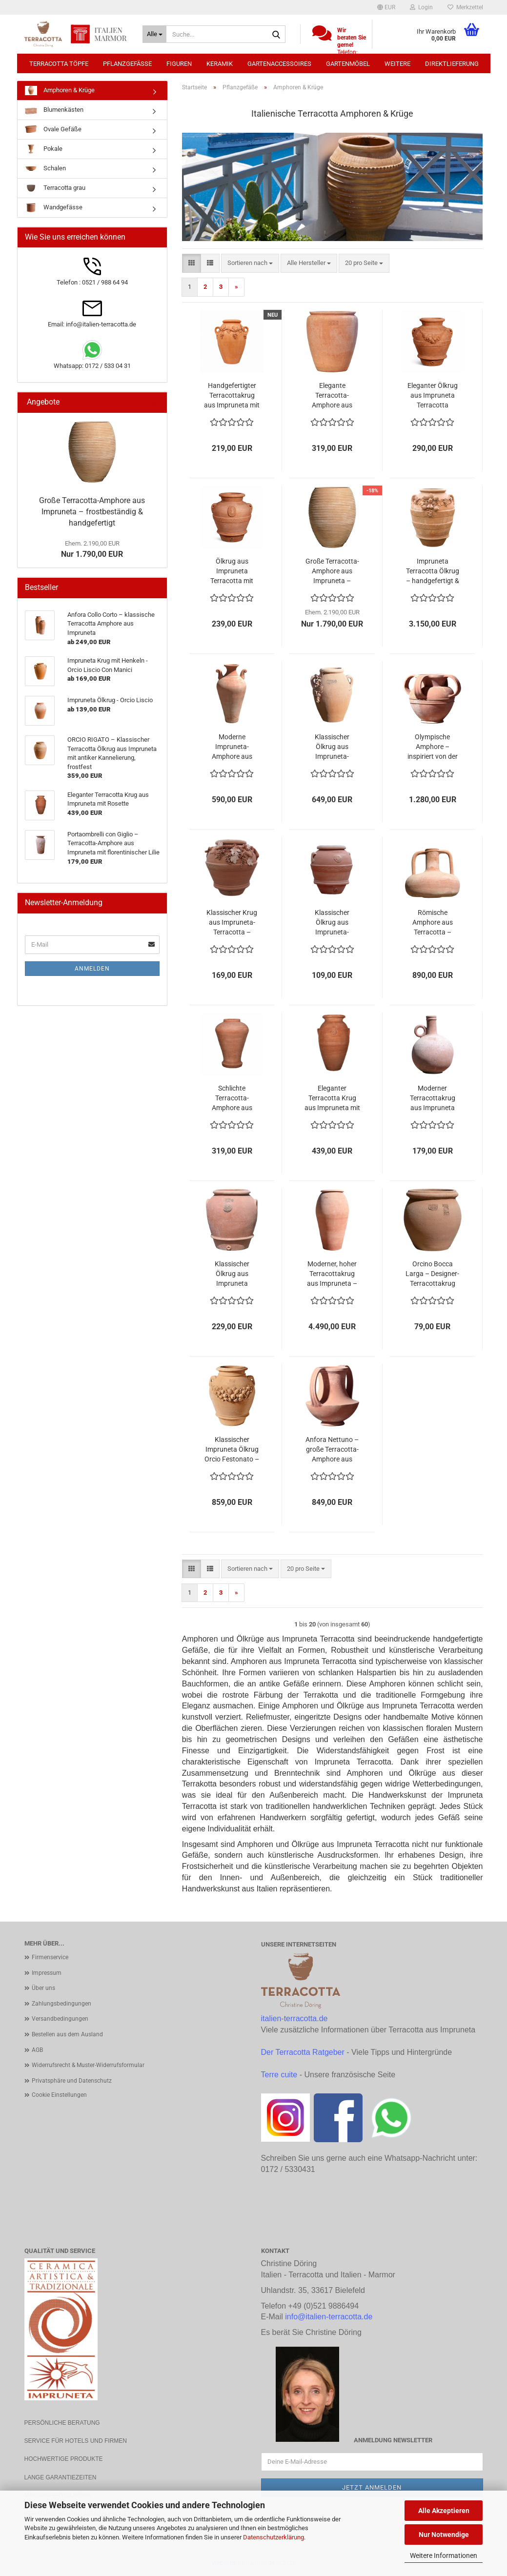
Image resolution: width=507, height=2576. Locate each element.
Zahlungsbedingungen (61, 2003)
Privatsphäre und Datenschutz (72, 2080)
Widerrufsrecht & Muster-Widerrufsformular (88, 2065)
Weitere (397, 63)
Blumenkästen (54, 110)
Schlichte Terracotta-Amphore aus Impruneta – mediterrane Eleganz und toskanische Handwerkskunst (232, 1098)
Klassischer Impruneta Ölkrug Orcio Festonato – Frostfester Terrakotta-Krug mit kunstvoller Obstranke (231, 1450)
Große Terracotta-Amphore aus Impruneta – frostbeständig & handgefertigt (332, 571)
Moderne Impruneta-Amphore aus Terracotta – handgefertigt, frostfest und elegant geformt (232, 747)
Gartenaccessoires (279, 63)
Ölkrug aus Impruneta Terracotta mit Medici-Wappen (232, 571)
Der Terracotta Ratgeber (303, 2052)
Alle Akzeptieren (443, 2511)
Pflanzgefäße (127, 63)
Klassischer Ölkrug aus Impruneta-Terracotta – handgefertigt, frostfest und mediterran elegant (332, 923)
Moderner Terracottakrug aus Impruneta (432, 1098)
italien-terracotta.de (294, 2018)
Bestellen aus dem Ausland (67, 2034)
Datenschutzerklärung (273, 2537)
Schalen (45, 168)
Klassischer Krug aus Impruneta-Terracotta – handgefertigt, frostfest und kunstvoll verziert (232, 923)
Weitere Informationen (443, 2555)
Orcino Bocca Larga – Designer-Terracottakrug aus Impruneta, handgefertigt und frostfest (432, 1274)
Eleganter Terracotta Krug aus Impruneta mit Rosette (332, 1098)
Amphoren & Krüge (60, 90)
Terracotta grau (55, 188)
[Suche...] (154, 34)
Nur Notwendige (444, 2534)
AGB (37, 2050)
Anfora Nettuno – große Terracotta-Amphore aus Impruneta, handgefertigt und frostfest (332, 1450)
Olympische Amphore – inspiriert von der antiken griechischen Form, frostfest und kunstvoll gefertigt (432, 747)
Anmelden (92, 968)
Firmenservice (50, 1957)
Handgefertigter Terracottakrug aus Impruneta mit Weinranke (232, 396)
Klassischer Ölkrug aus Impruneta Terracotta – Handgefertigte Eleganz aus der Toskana (232, 1274)
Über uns (43, 1988)
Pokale (43, 149)
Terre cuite (279, 2074)
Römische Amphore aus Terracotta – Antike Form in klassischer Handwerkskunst (432, 923)
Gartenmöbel (348, 63)
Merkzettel (465, 7)
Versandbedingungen (60, 2018)
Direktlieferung (452, 63)
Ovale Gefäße (53, 129)
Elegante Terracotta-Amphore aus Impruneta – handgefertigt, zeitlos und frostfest (332, 396)
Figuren (179, 63)
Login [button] (421, 7)
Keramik (219, 63)
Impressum (46, 1972)
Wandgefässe (53, 207)
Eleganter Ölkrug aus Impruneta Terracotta (432, 395)
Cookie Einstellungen (59, 2094)
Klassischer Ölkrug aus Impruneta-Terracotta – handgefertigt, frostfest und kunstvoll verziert (332, 747)
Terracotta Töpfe (58, 63)
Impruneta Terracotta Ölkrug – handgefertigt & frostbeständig (432, 571)
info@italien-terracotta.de (328, 2316)
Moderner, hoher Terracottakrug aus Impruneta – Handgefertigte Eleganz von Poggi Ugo (332, 1274)
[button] (386, 7)
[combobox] (250, 263)
